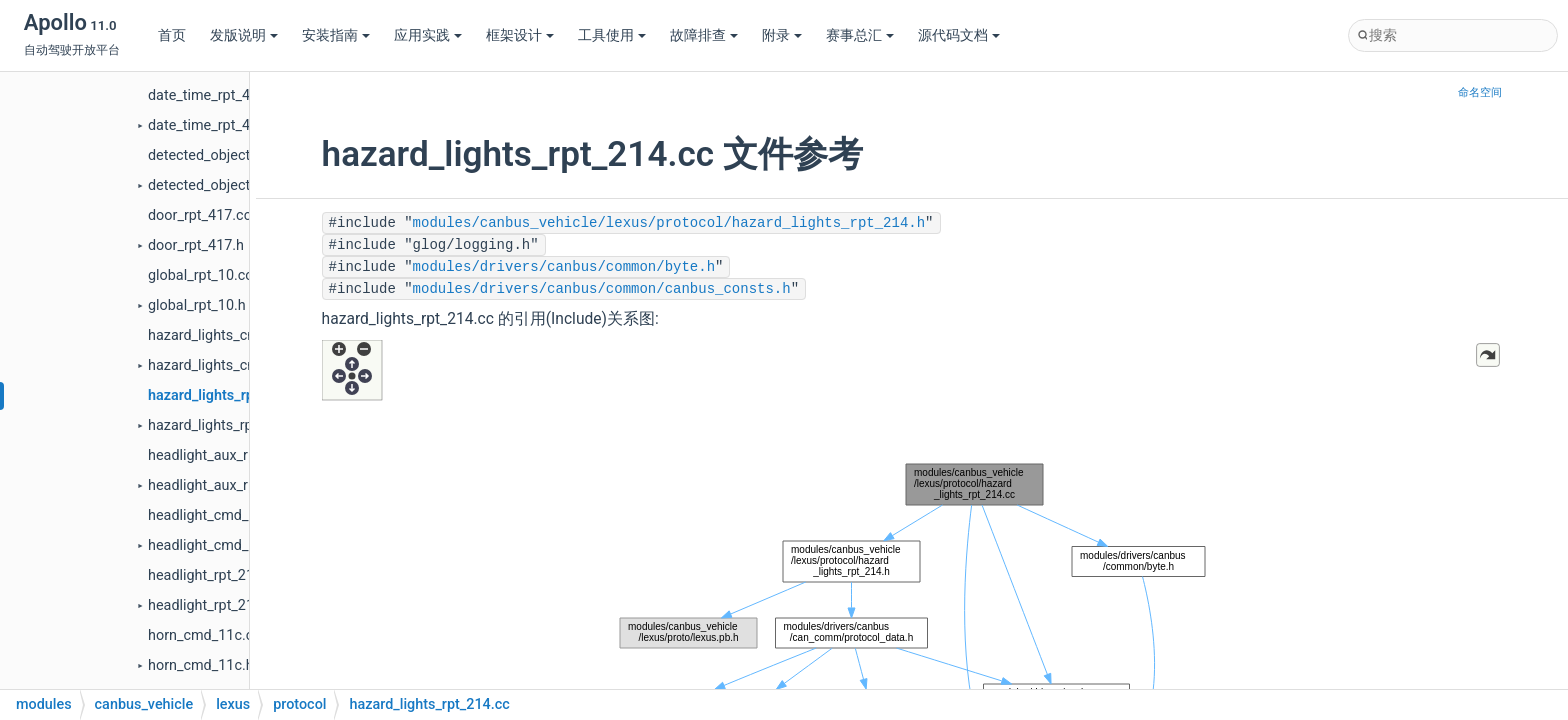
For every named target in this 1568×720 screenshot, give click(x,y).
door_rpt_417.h (196, 245)
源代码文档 (959, 35)
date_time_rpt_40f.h (211, 125)
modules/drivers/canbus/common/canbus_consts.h (602, 289)
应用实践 (428, 35)
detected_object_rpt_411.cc (236, 155)
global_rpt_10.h (197, 305)
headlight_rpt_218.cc (214, 575)
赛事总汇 (860, 35)
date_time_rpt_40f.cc (215, 95)
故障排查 (704, 35)
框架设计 (520, 35)
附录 (782, 35)
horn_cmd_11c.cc (204, 635)
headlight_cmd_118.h (216, 545)
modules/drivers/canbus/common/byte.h (564, 267)
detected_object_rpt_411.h (232, 185)
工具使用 (612, 35)
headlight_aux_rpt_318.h (225, 485)
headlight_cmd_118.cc (220, 515)
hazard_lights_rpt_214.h (224, 425)
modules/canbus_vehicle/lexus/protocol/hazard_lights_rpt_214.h (669, 223)
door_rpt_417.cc (199, 215)
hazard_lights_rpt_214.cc (228, 395)
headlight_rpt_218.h (211, 605)
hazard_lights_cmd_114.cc (233, 335)
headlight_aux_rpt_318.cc (229, 455)
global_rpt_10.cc (200, 275)
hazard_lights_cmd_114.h (229, 365)
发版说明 (244, 35)
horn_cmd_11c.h (201, 665)
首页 (172, 35)
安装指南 (336, 35)
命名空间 (1480, 92)
